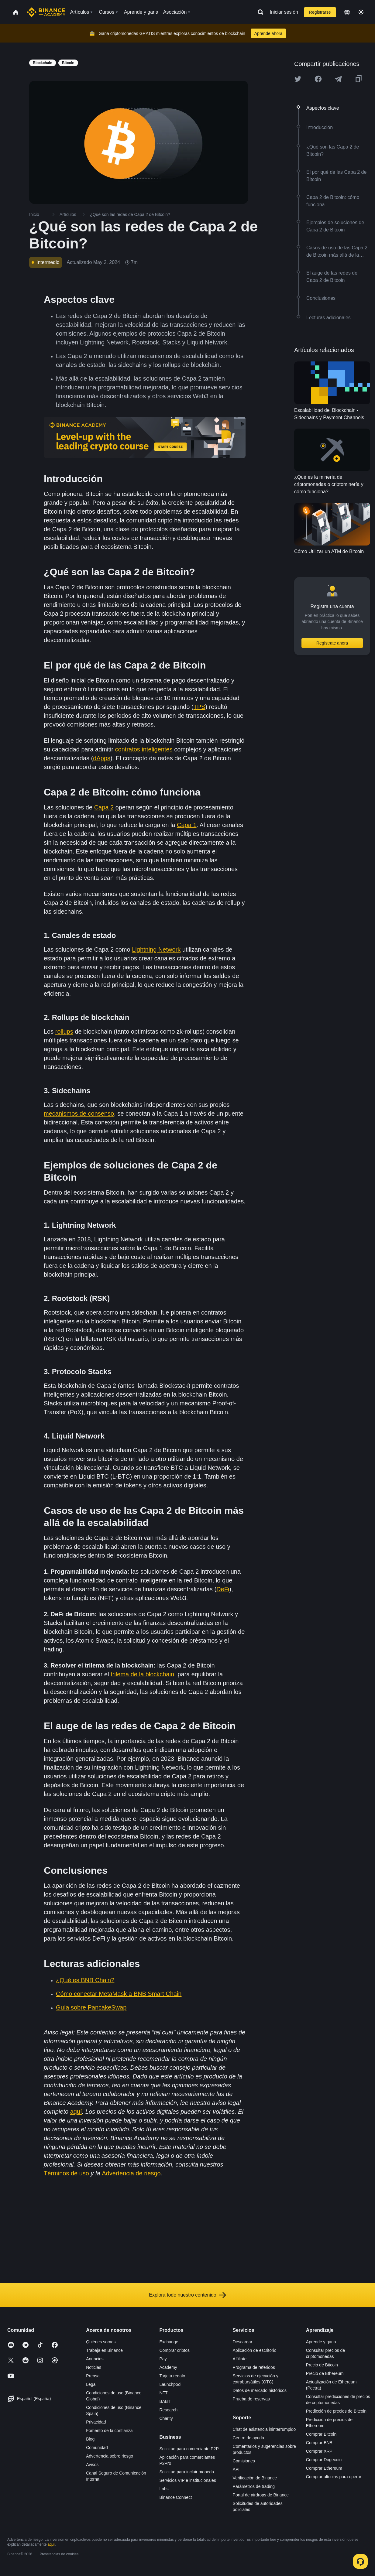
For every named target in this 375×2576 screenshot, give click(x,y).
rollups (64, 1031)
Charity (166, 2418)
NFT (163, 2392)
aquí (76, 2111)
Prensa (92, 2375)
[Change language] (347, 12)
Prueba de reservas (251, 2398)
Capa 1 (187, 825)
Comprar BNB (319, 2442)
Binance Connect (175, 2497)
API (236, 2469)
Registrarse (320, 12)
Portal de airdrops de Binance (261, 2494)
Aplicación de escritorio (255, 2350)
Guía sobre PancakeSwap (91, 2007)
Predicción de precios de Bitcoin (336, 2411)
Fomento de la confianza (109, 2430)
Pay (163, 2358)
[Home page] (46, 12)
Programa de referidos (254, 2367)
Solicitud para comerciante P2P (188, 2448)
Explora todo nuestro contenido (187, 2295)
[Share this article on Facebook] (318, 79)
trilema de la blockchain (142, 1674)
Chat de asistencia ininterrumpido (264, 2429)
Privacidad (96, 2422)
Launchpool (170, 2384)
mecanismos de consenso (79, 1113)
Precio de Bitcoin (322, 2364)
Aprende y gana (321, 2341)
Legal (91, 2384)
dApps (101, 758)
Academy (168, 2367)
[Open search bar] (258, 12)
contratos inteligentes (144, 749)
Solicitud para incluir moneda (186, 2471)
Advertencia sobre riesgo (109, 2456)
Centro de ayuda (248, 2437)
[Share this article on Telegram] (338, 79)
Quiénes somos (100, 2341)
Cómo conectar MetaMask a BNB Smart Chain (119, 1993)
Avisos (92, 2464)
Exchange (168, 2341)
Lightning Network (156, 949)
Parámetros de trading (254, 2486)
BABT (164, 2401)
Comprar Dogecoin (324, 2459)
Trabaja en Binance (104, 2350)
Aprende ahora (268, 33)
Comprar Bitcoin (321, 2434)
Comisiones (244, 2460)
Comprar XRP (319, 2451)
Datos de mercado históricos (260, 2390)
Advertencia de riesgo (131, 2173)
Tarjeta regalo (172, 2375)
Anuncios (95, 2358)
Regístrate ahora (332, 643)
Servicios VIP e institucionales (187, 2480)
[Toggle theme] (361, 12)
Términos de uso (66, 2173)
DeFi (222, 1589)
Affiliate (240, 2358)
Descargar (243, 2341)
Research (168, 2409)
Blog (90, 2439)
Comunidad (97, 2447)
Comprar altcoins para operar (333, 2476)
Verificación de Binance (255, 2477)
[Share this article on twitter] (297, 79)
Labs (163, 2488)
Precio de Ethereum (325, 2373)
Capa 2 (104, 807)
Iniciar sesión (284, 12)
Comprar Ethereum (324, 2468)
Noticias (93, 2367)
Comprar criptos (174, 2350)
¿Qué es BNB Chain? (85, 1980)
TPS (199, 706)
